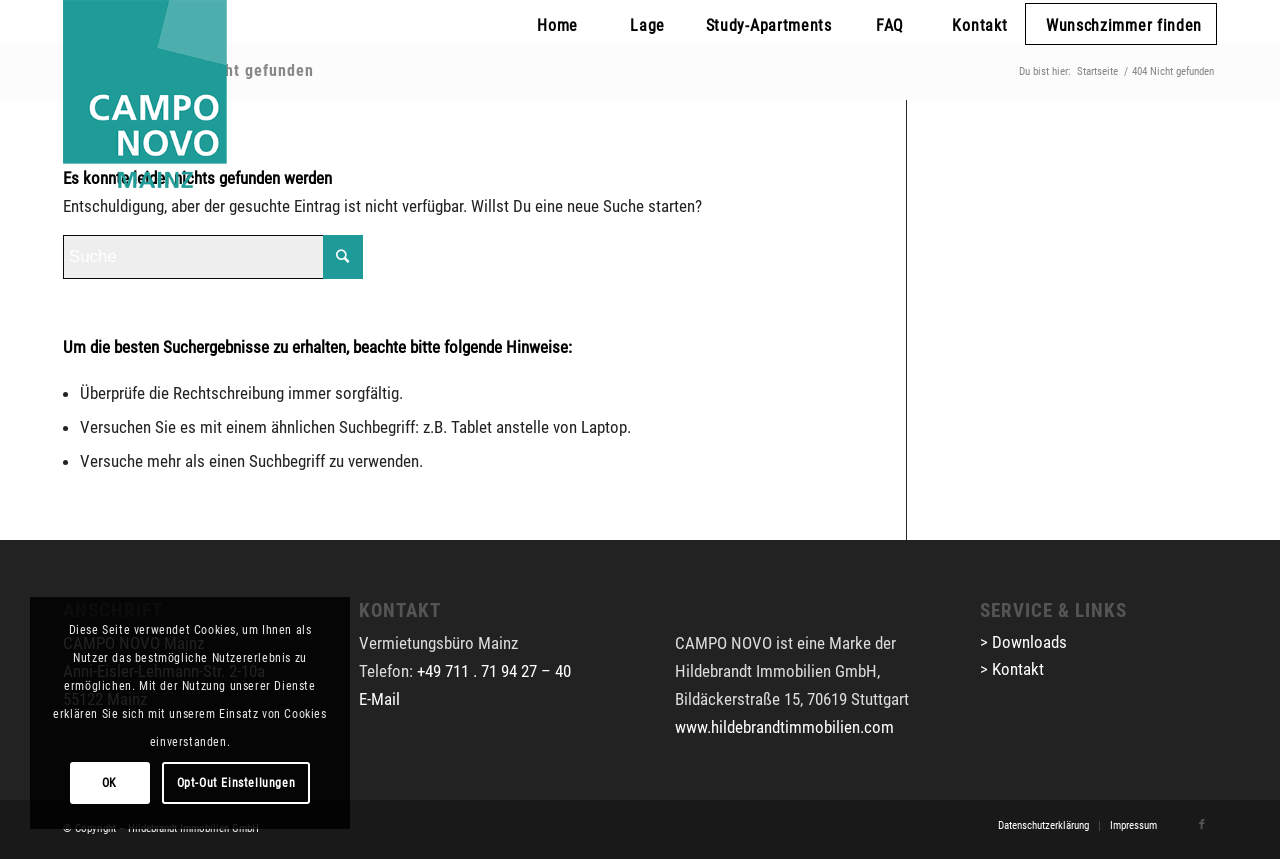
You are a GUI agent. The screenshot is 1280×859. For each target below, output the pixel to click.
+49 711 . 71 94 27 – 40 (494, 671)
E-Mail (379, 699)
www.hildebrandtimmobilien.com (784, 727)
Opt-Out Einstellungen (236, 783)
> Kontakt (1012, 669)
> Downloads (1023, 642)
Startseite (1097, 71)
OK (109, 783)
